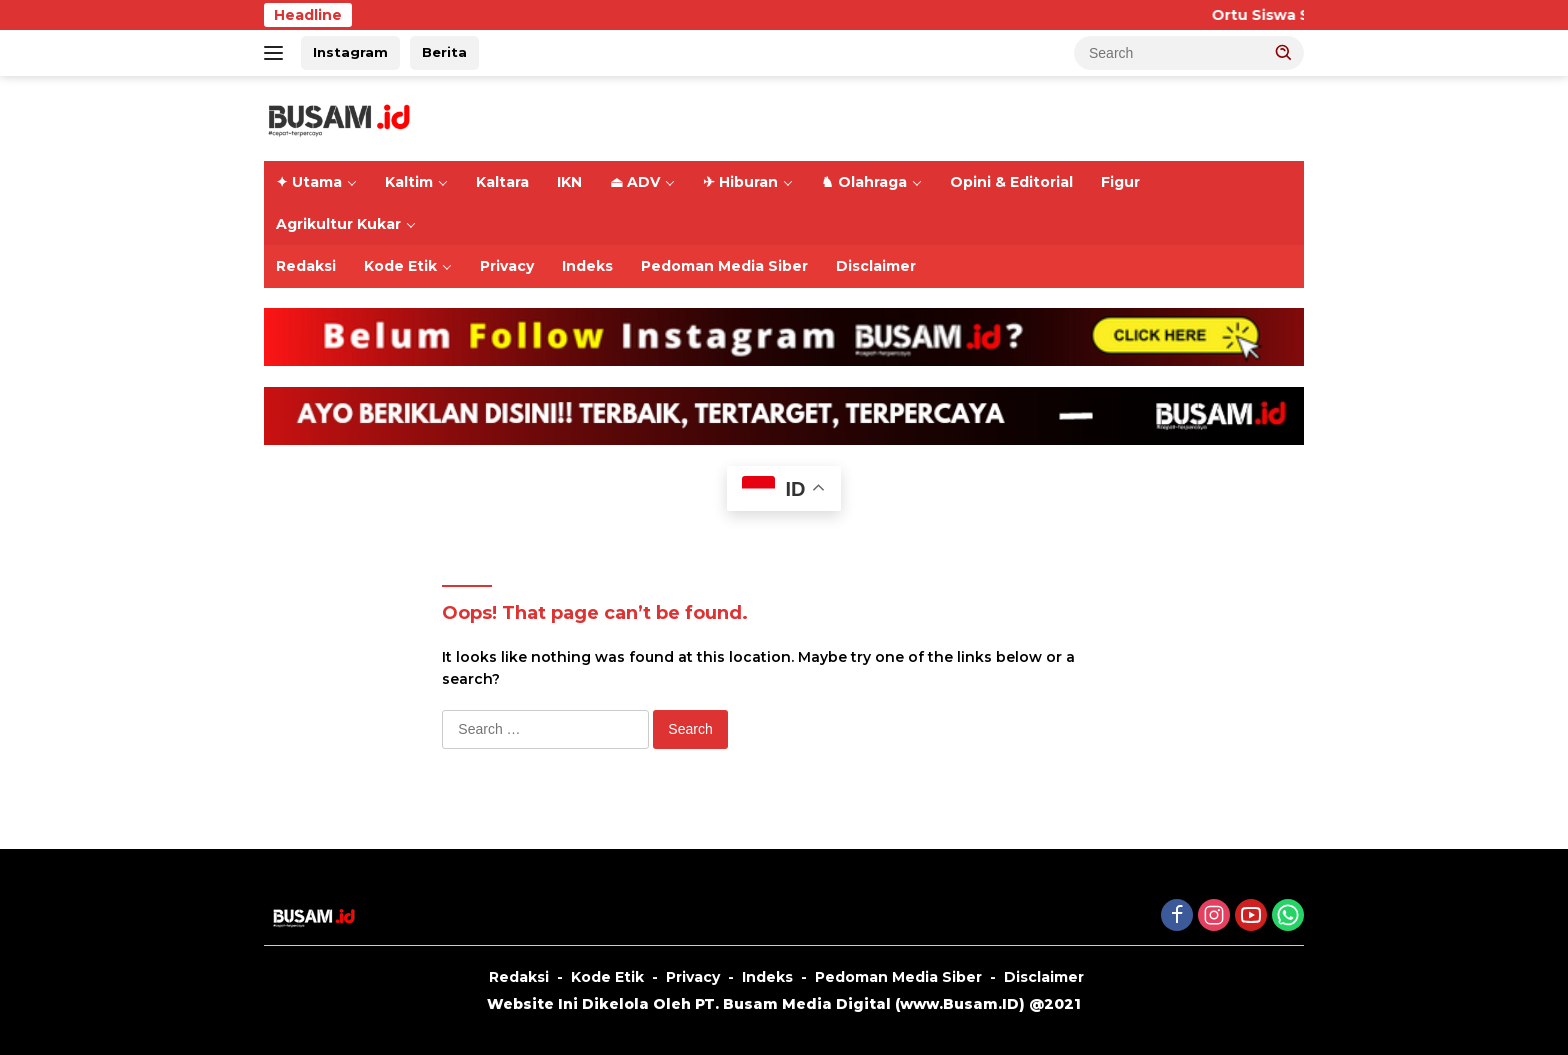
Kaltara (502, 182)
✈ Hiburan (740, 182)
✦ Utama (309, 182)
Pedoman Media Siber (724, 266)
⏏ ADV (635, 182)
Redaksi (306, 266)
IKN (569, 182)
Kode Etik (400, 266)
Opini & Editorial (1011, 182)
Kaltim (409, 182)
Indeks (587, 266)
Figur (1120, 182)
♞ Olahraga (864, 182)
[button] (1284, 52)
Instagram (350, 52)
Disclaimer (876, 266)
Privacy (507, 266)
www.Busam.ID (959, 1004)
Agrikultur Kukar (338, 224)
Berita (444, 52)
